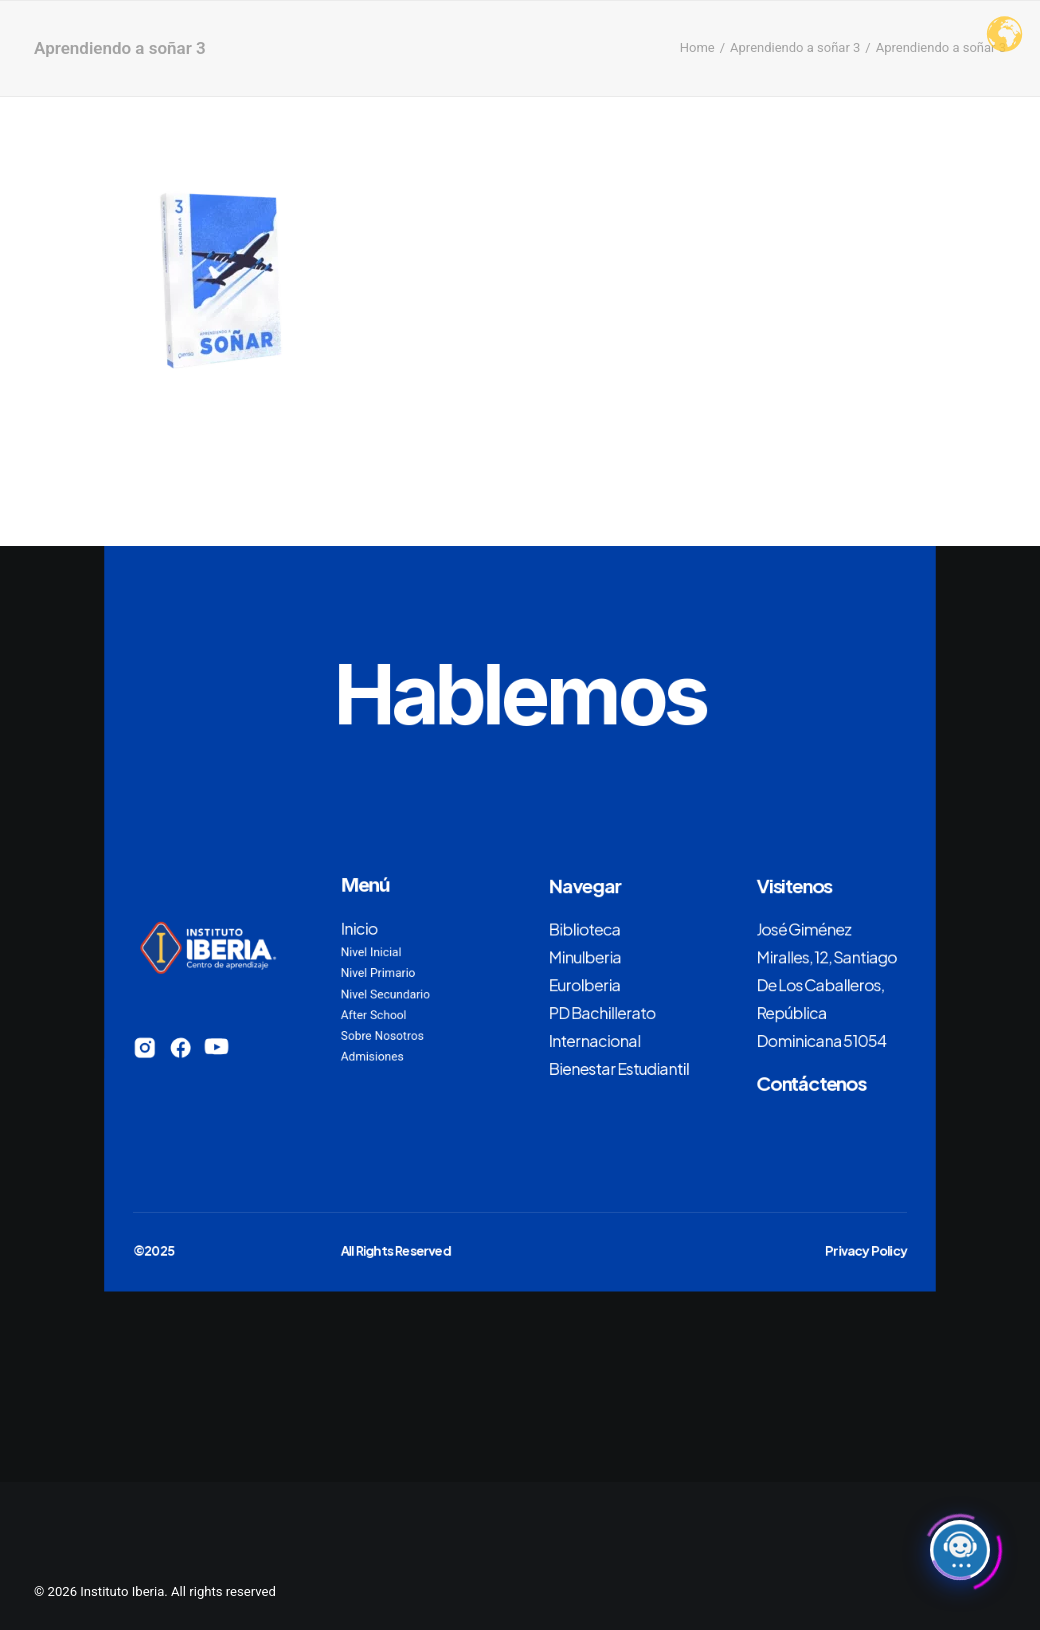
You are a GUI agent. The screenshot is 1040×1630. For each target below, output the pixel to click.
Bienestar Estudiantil (619, 1068)
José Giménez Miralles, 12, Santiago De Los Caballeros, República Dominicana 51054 (827, 983)
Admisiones (372, 1057)
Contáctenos (812, 1082)
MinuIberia (585, 956)
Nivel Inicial (371, 952)
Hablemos (519, 694)
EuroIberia (585, 984)
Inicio (359, 928)
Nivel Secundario (385, 994)
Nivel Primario (378, 973)
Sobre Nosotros (382, 1036)
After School (374, 1015)
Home (697, 47)
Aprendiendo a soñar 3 (795, 47)
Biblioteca (585, 928)
